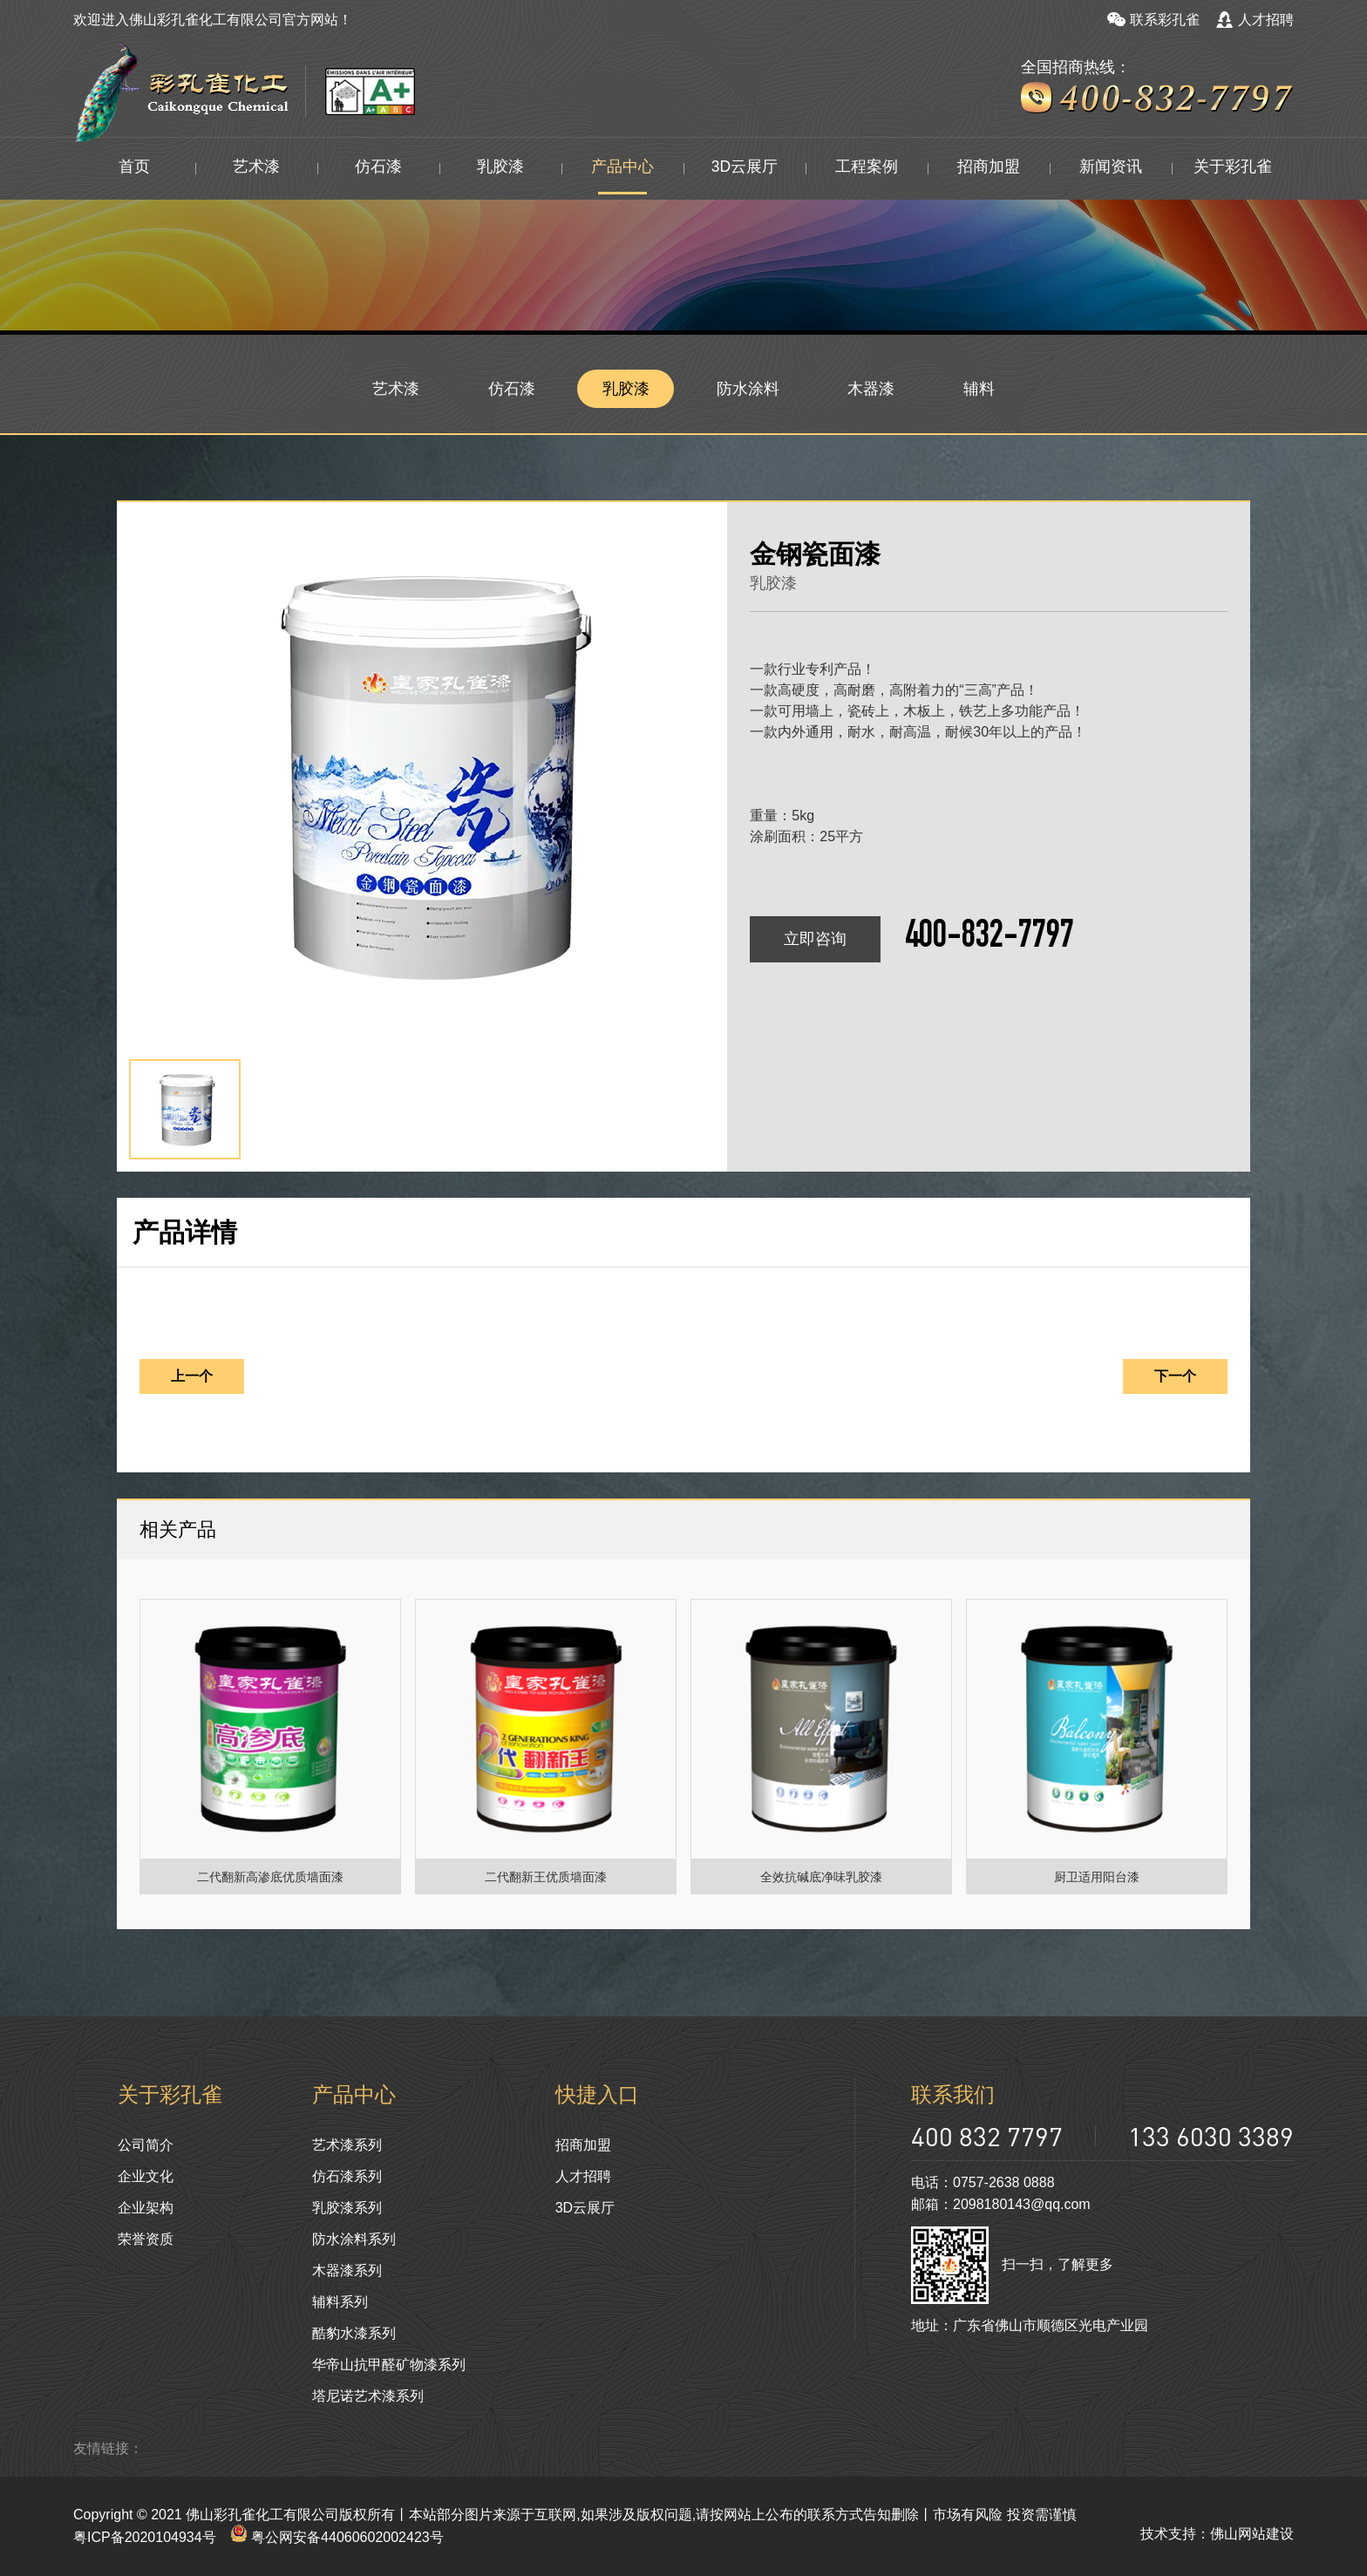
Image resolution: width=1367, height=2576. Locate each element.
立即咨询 (815, 939)
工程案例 (866, 168)
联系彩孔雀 (1153, 19)
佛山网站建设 (1252, 2533)
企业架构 (145, 2207)
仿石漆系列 (347, 2176)
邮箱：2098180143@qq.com (1001, 2204)
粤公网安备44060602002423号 (337, 2537)
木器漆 (872, 389)
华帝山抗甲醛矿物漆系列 (389, 2364)
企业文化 (145, 2176)
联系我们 (953, 2094)
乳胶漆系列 (347, 2207)
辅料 (980, 389)
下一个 (1175, 1376)
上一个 (192, 1376)
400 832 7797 (987, 2136)
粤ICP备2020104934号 (144, 2537)
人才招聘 (1254, 19)
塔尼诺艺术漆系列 (368, 2396)
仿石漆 (378, 168)
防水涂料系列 (354, 2239)
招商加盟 (988, 168)
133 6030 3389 (1211, 2136)
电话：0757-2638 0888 (983, 2182)
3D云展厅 (744, 168)
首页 (134, 168)
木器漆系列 (347, 2270)
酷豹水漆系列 (354, 2333)
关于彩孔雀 (1233, 168)
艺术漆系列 (347, 2145)
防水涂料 (749, 389)
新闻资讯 (1110, 168)
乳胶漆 (500, 168)
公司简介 (145, 2145)
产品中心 (622, 168)
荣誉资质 (145, 2239)
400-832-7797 (989, 939)
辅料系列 (340, 2301)
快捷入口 (597, 2094)
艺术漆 (256, 168)
